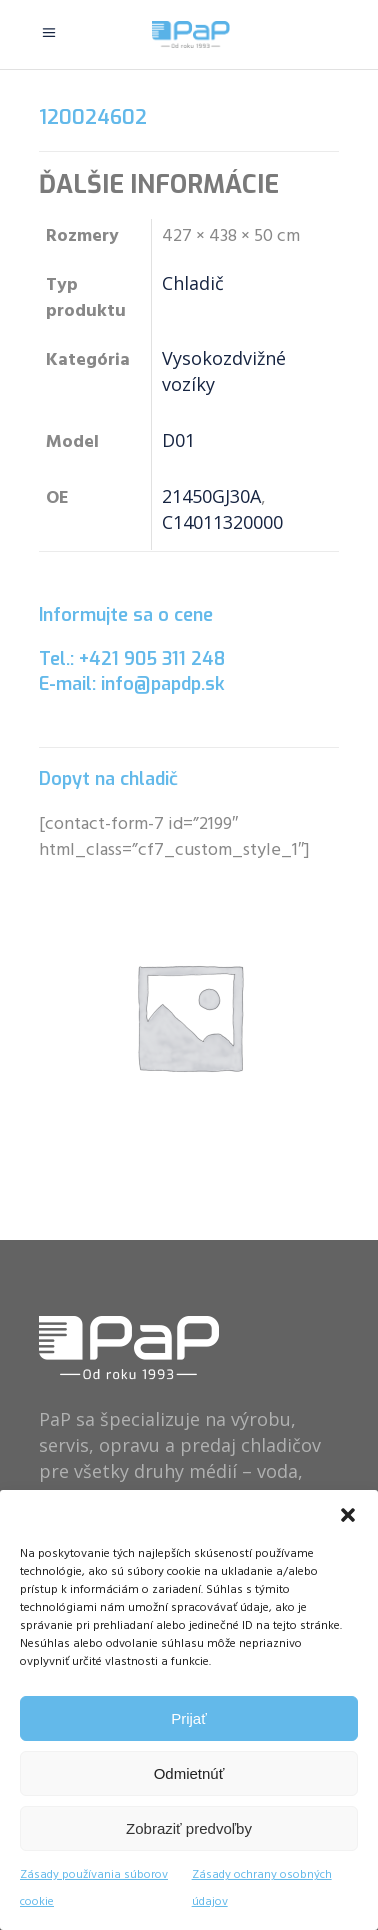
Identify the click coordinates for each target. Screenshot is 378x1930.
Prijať (189, 1718)
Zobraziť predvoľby (189, 1828)
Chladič (193, 283)
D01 (178, 440)
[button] (348, 1515)
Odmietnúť (189, 1773)
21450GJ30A (211, 496)
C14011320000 (222, 522)
